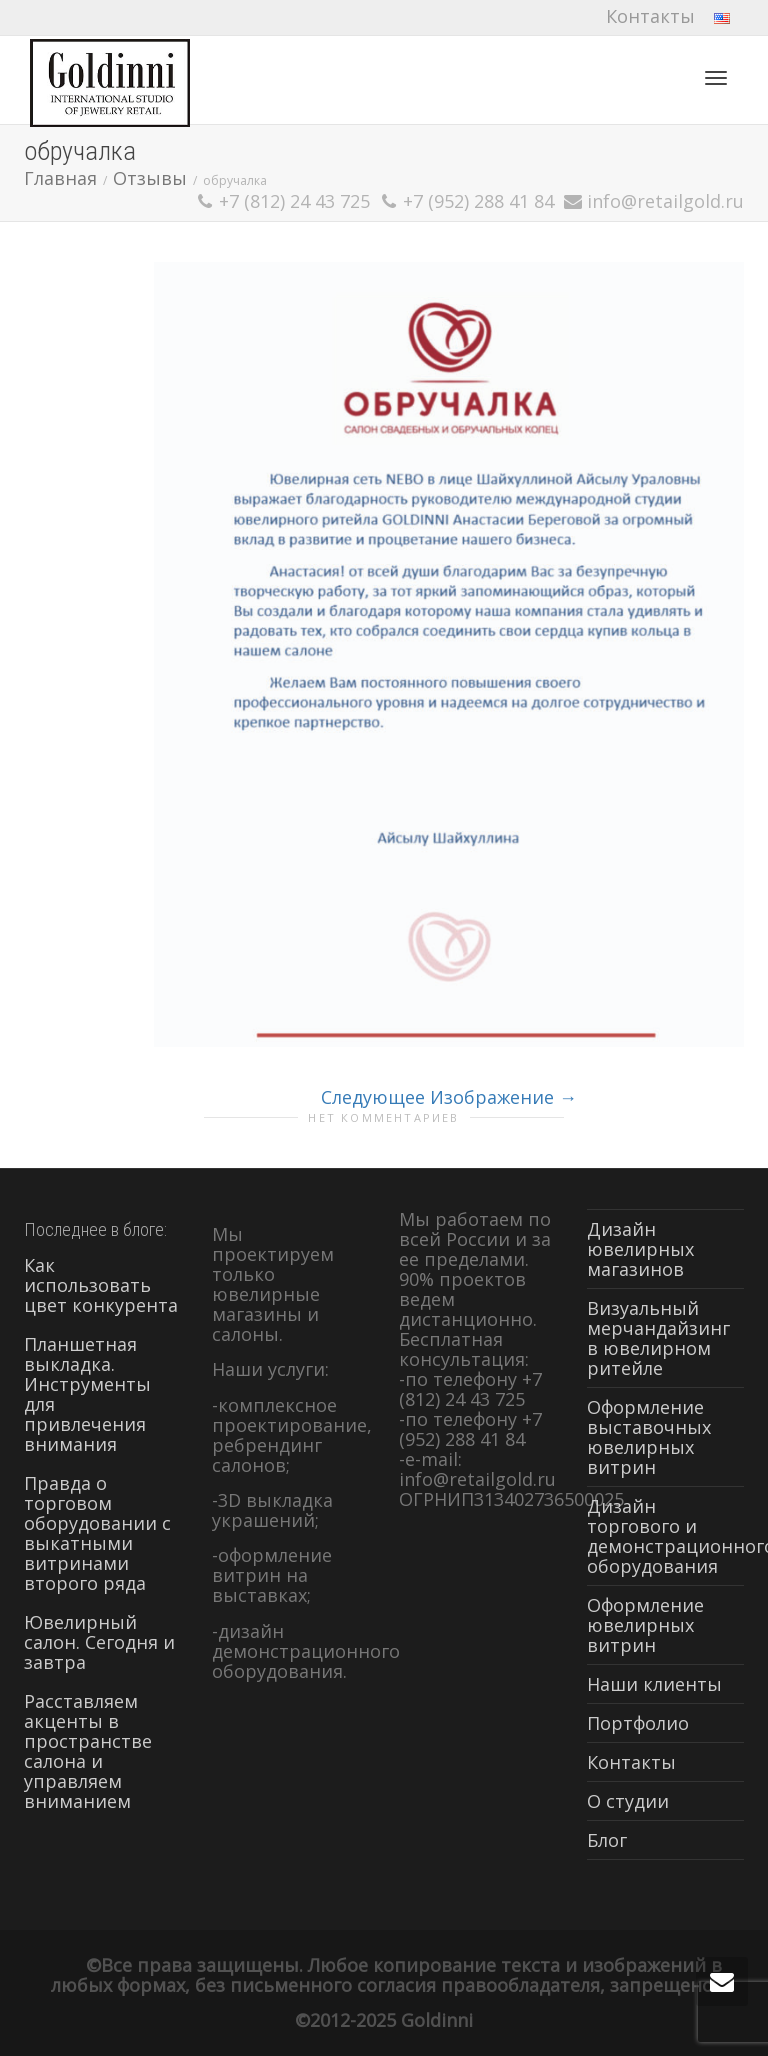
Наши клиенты (654, 1684)
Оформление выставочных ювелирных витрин (649, 1437)
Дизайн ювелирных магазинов (640, 1249)
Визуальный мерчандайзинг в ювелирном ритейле (658, 1338)
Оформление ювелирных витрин (645, 1625)
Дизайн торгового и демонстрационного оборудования (666, 1536)
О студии (628, 1801)
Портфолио (638, 1723)
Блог (607, 1840)
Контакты (650, 16)
